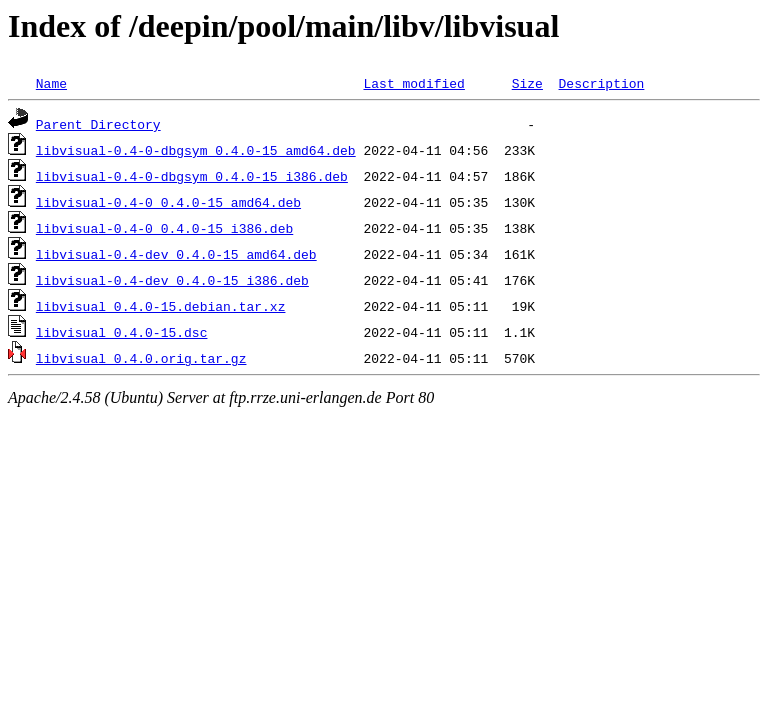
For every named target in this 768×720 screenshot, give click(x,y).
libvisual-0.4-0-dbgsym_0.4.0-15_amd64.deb (196, 150)
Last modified (413, 83)
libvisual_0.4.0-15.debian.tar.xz (161, 306)
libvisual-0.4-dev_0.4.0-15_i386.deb (172, 280)
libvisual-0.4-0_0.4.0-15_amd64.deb (168, 202)
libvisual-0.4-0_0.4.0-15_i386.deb (164, 228)
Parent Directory (98, 124)
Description (601, 83)
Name (51, 83)
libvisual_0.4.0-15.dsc (122, 332)
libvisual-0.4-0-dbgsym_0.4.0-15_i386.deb (192, 176)
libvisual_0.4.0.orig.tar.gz (141, 358)
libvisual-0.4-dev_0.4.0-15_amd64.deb (176, 254)
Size (527, 83)
